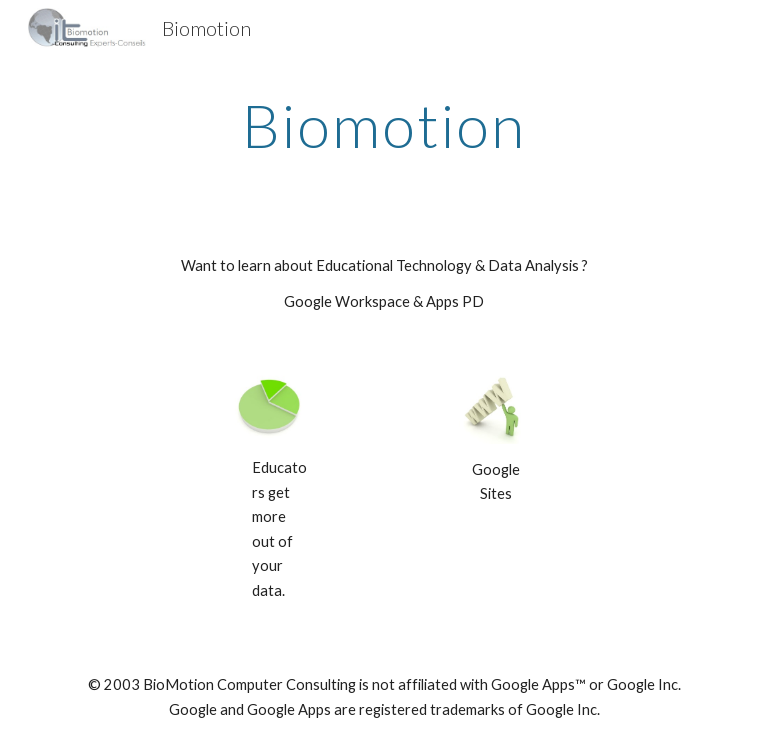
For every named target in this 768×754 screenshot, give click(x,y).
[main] (383, 125)
